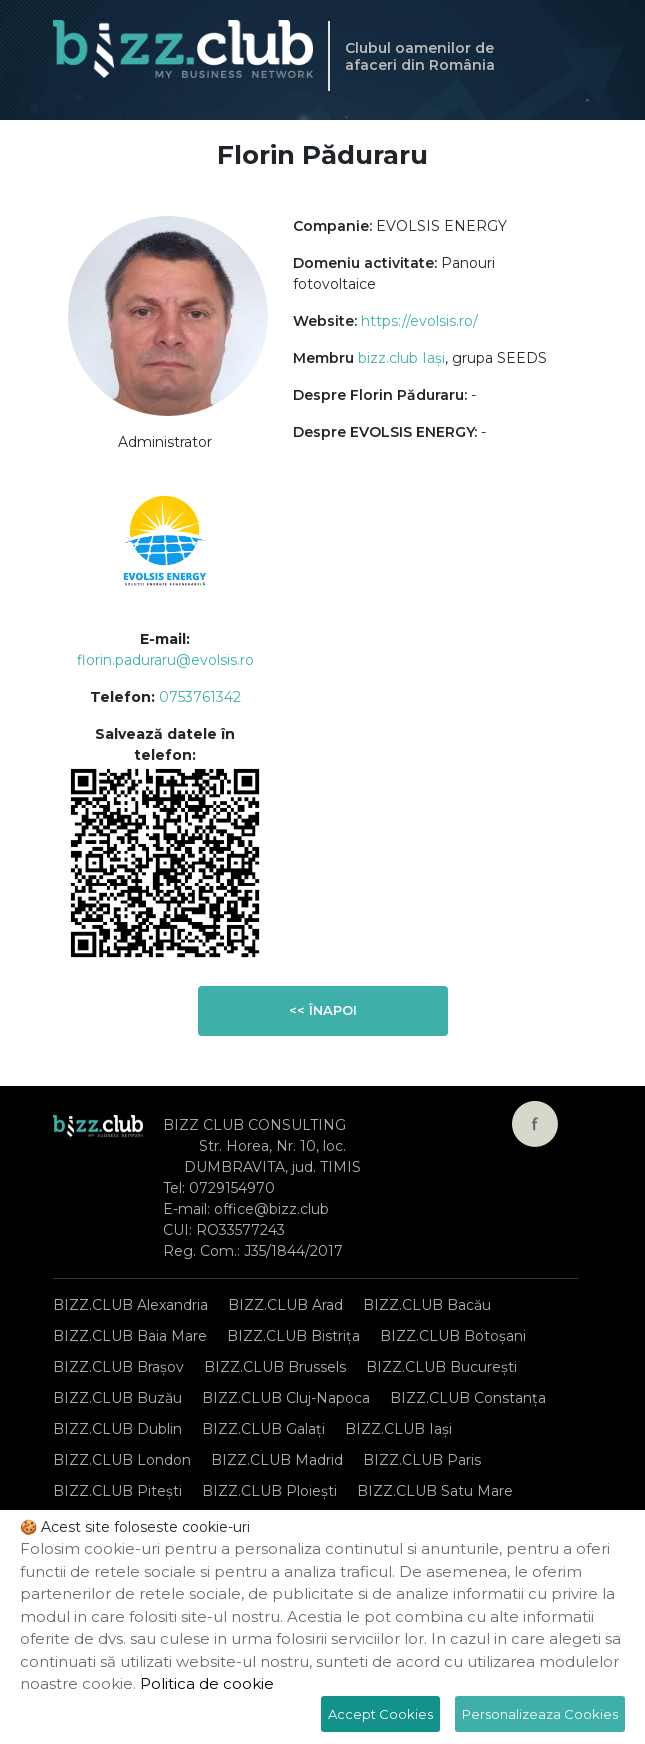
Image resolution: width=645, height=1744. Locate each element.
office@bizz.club (271, 1209)
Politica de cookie (207, 1683)
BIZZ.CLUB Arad (285, 1305)
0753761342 (200, 697)
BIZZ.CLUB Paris (422, 1460)
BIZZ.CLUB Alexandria (130, 1305)
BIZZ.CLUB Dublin (117, 1429)
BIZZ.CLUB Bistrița (293, 1336)
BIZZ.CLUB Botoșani (453, 1336)
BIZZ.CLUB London (122, 1460)
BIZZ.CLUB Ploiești (269, 1491)
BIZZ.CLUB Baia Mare (130, 1336)
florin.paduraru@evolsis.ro (165, 660)
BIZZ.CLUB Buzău (117, 1398)
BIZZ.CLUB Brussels (275, 1367)
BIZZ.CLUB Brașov (118, 1367)
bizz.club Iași (401, 358)
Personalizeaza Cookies (540, 1714)
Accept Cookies (380, 1714)
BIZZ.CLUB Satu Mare (435, 1491)
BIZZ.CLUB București (441, 1367)
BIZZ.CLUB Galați (263, 1429)
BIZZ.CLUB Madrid (277, 1460)
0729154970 (232, 1188)
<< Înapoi (323, 1010)
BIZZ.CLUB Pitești (117, 1491)
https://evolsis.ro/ (419, 321)
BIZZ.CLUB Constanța (468, 1398)
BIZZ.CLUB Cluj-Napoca (286, 1398)
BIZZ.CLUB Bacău (427, 1305)
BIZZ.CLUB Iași (398, 1429)
